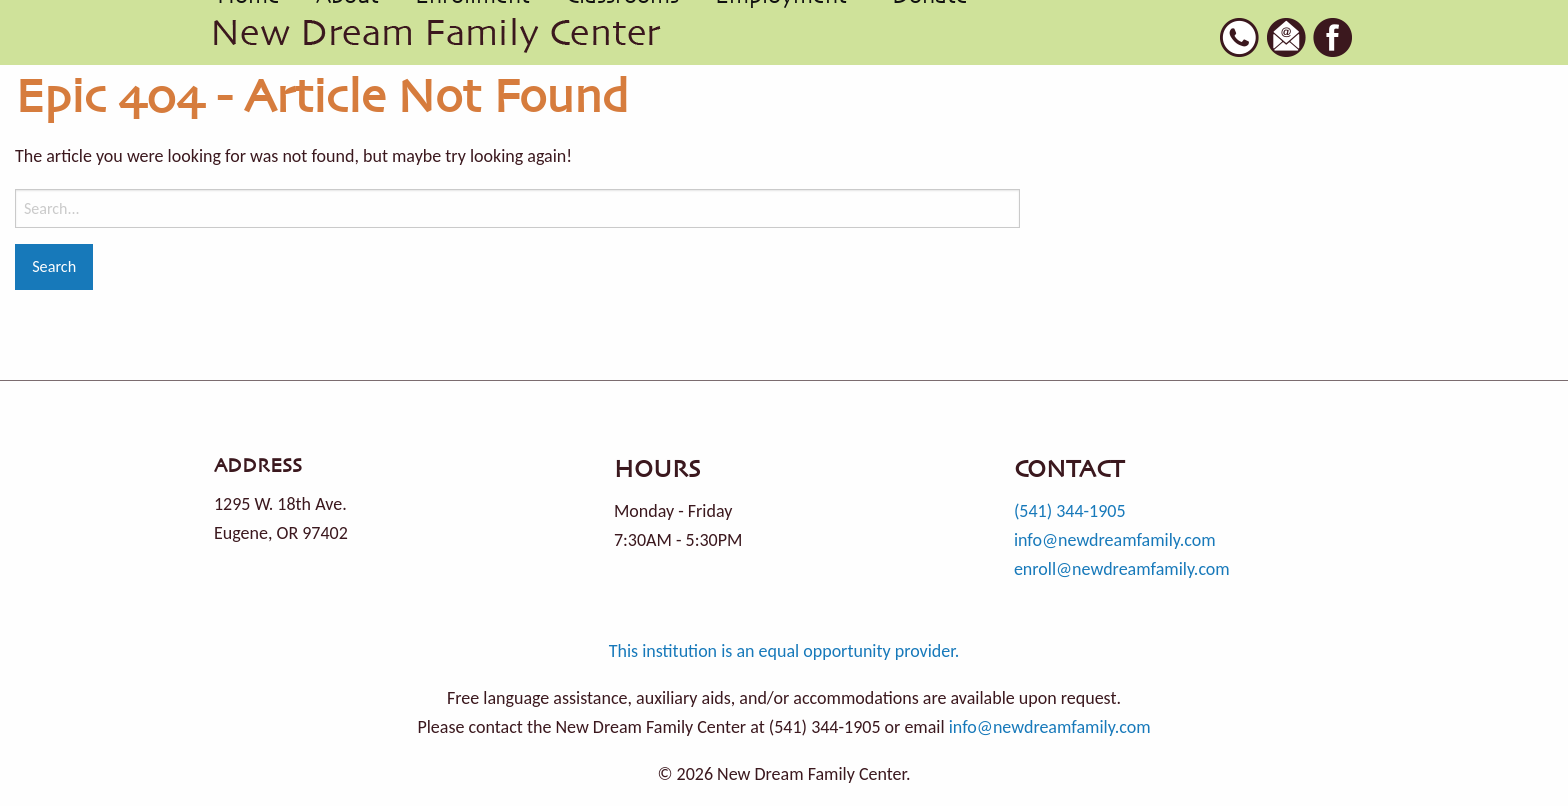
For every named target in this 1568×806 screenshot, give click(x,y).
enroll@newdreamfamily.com (1122, 569)
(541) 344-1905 (1070, 511)
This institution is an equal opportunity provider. (784, 651)
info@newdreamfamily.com (1115, 540)
